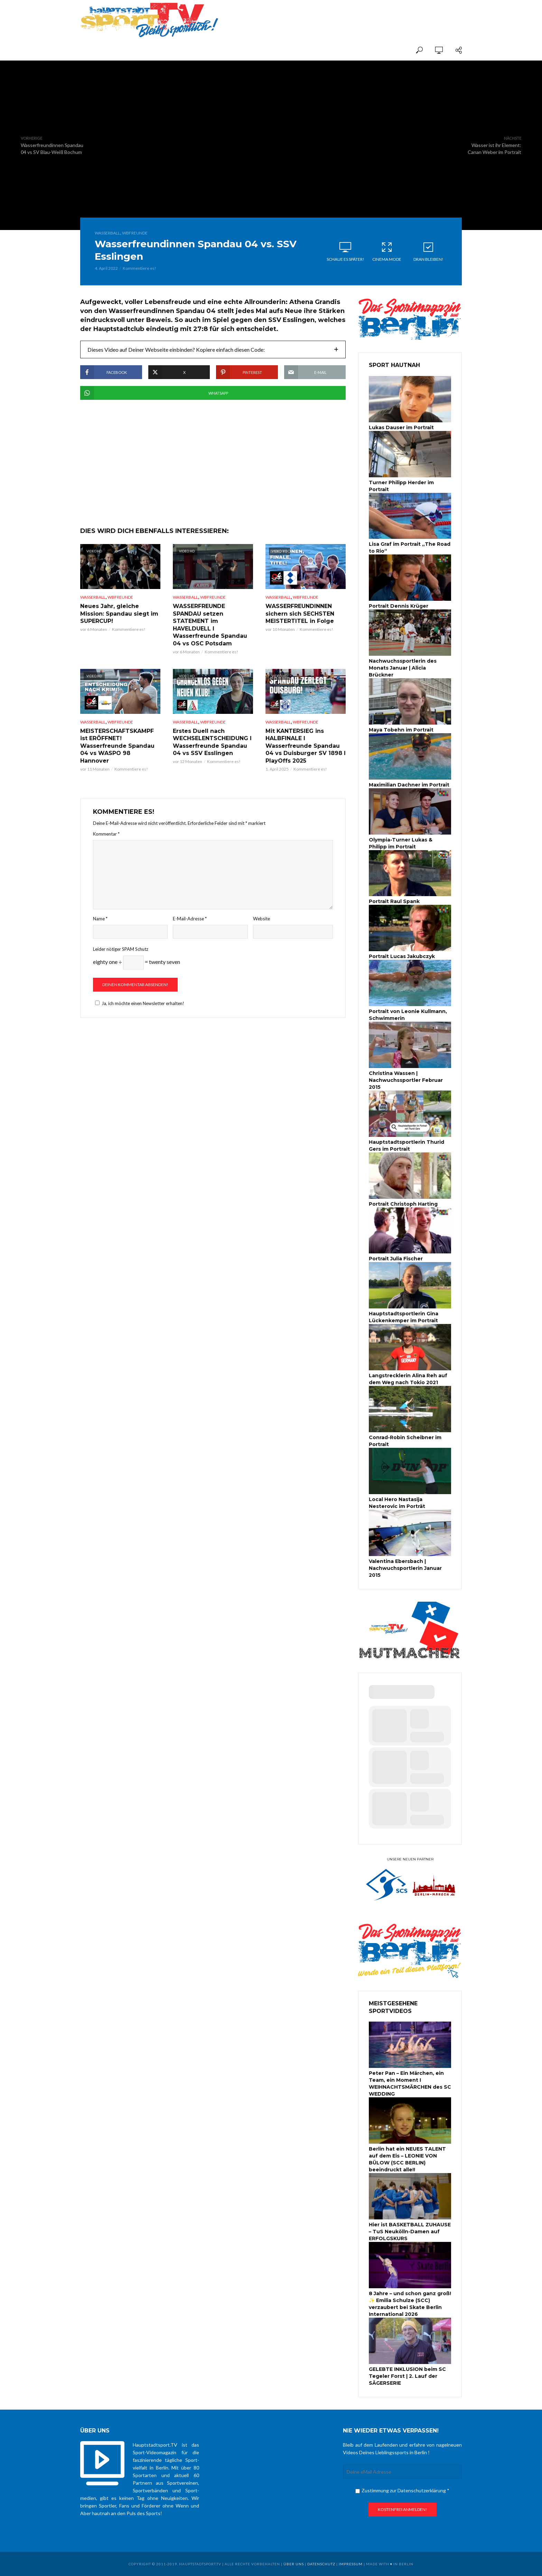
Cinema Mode (387, 251)
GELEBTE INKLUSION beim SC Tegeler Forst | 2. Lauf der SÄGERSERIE (407, 2376)
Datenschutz (321, 2564)
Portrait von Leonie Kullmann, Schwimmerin (408, 1014)
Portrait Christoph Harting (403, 1204)
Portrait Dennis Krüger (398, 606)
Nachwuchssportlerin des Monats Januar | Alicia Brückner (403, 668)
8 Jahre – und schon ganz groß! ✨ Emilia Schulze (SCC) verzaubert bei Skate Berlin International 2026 (410, 2303)
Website (261, 918)
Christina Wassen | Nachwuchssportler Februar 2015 (406, 1080)
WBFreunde (135, 233)
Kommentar (106, 834)
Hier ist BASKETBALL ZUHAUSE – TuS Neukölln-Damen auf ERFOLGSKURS (410, 2231)
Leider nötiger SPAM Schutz (120, 949)
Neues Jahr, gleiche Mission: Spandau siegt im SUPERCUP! (119, 613)
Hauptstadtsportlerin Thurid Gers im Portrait (406, 1145)
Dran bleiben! (428, 251)
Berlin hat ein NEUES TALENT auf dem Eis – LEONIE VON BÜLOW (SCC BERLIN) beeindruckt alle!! (407, 2159)
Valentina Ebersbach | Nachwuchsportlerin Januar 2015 (405, 1568)
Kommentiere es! (139, 268)
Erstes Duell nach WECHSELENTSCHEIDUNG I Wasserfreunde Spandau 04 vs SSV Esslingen (212, 742)
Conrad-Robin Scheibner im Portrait (405, 1440)
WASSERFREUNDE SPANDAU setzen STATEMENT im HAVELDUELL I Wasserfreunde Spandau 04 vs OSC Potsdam (210, 625)
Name (100, 918)
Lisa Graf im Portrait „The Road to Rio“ (409, 547)
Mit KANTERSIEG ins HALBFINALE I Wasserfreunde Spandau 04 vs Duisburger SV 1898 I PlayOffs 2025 (305, 746)
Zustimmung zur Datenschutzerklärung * (402, 2490)
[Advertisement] (381, 14)
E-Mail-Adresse (190, 918)
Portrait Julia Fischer (396, 1258)
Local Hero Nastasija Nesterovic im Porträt (397, 1502)
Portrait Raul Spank (394, 901)
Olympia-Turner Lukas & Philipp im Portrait (400, 843)
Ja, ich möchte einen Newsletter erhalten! (138, 1003)
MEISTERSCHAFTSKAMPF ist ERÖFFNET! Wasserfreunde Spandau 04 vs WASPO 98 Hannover (117, 746)
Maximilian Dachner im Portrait (409, 785)
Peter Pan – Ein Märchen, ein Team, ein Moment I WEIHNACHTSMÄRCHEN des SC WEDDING (410, 2083)
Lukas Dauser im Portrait (401, 427)
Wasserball (107, 233)
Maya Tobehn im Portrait (401, 730)
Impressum (351, 2564)
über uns (293, 2564)
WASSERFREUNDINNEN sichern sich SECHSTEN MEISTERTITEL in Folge (299, 613)
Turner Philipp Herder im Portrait (401, 486)
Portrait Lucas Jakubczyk (402, 956)
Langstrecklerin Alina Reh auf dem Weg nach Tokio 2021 (408, 1379)
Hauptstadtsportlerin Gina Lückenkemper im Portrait (403, 1317)
